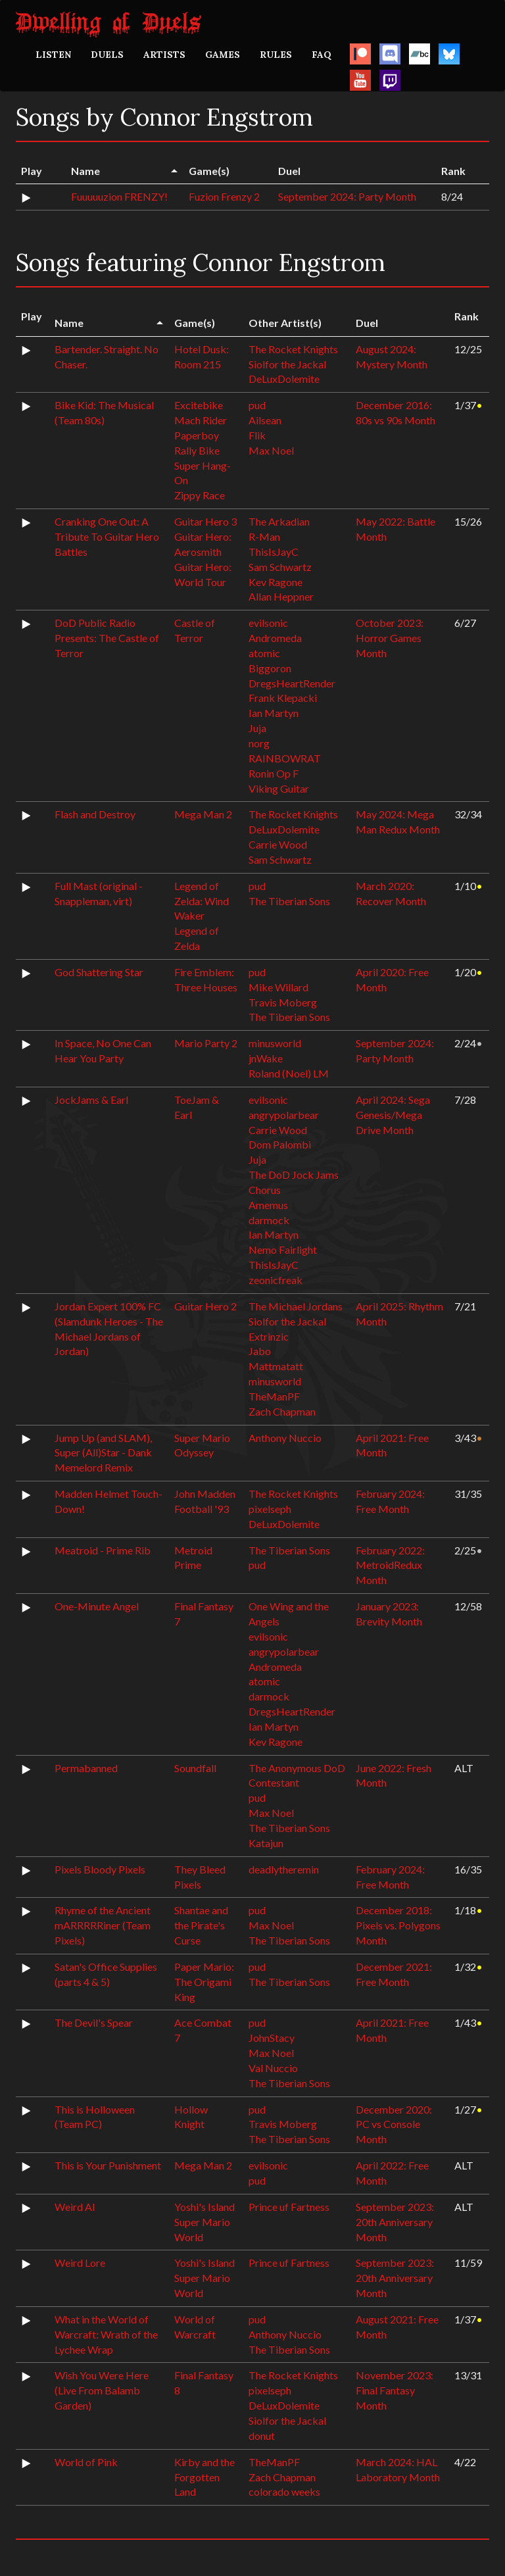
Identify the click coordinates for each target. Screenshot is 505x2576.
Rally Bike (197, 450)
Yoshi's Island (204, 2206)
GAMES (222, 55)
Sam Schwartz (280, 566)
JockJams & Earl (91, 1099)
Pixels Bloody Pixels (100, 1869)
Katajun (266, 1843)
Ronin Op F (274, 773)
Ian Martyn (274, 712)
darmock (269, 1220)
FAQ (321, 55)
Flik (257, 435)
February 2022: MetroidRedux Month (390, 1565)
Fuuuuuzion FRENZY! (119, 196)
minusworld (275, 1043)
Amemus (268, 1205)
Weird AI (75, 2206)
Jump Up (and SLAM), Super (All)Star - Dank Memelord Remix (103, 1452)
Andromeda (275, 638)
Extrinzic (269, 1336)
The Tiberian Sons (289, 901)
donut (262, 2435)
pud (257, 405)
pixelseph (270, 1508)
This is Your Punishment (108, 2165)
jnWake (266, 1058)
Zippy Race (199, 495)
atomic (264, 653)
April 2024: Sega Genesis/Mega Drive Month (393, 1114)
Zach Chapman (282, 1411)
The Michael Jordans (296, 1306)
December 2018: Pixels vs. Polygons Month (398, 1925)
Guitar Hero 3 (205, 521)
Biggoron (270, 668)
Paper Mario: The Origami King (204, 1981)
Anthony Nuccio (285, 1437)
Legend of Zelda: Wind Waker (201, 900)
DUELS (107, 55)
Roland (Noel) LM (289, 1073)
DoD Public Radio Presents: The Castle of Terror (107, 637)
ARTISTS (164, 55)
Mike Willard (278, 987)
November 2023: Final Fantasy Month (394, 2390)
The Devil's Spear (94, 2022)
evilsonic (268, 622)
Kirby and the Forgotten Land (204, 2477)
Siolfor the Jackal (287, 364)
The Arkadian (279, 521)
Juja (257, 728)
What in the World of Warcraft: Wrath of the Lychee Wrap (106, 2334)
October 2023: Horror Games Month (389, 637)
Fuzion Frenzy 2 (224, 196)
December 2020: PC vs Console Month (394, 2124)
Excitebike (198, 405)
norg (259, 743)
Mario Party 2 (205, 1043)
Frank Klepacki (283, 697)
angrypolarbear (284, 1114)
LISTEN (53, 55)
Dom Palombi (280, 1144)
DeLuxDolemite (284, 378)
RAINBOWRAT (285, 758)
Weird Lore (80, 2262)
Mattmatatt (276, 1366)
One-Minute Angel (97, 1606)
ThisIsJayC (274, 551)
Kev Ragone (275, 582)
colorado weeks (284, 2491)
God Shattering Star (99, 972)
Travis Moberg (283, 1002)
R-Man (264, 536)
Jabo (260, 1351)
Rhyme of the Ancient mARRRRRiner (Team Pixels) (103, 1925)
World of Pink (86, 2462)
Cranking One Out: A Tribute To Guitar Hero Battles (107, 536)
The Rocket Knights (293, 349)
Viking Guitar (279, 788)
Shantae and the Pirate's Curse (201, 1925)
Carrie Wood (278, 844)
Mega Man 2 (203, 814)
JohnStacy (272, 2037)
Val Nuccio (273, 2068)
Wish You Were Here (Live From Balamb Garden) (102, 2390)
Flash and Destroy (95, 814)
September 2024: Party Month (347, 196)
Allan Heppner (281, 596)
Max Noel (271, 450)
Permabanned (86, 1768)
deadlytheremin (284, 1869)
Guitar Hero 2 (205, 1306)
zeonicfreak (275, 1280)
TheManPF (274, 1396)
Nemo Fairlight (283, 1249)
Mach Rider (200, 420)
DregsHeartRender (292, 683)
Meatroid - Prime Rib (103, 1550)
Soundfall (195, 1768)
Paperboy (196, 435)
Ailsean (265, 420)
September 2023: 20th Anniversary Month (395, 2221)
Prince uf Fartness (289, 2206)
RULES (276, 55)
